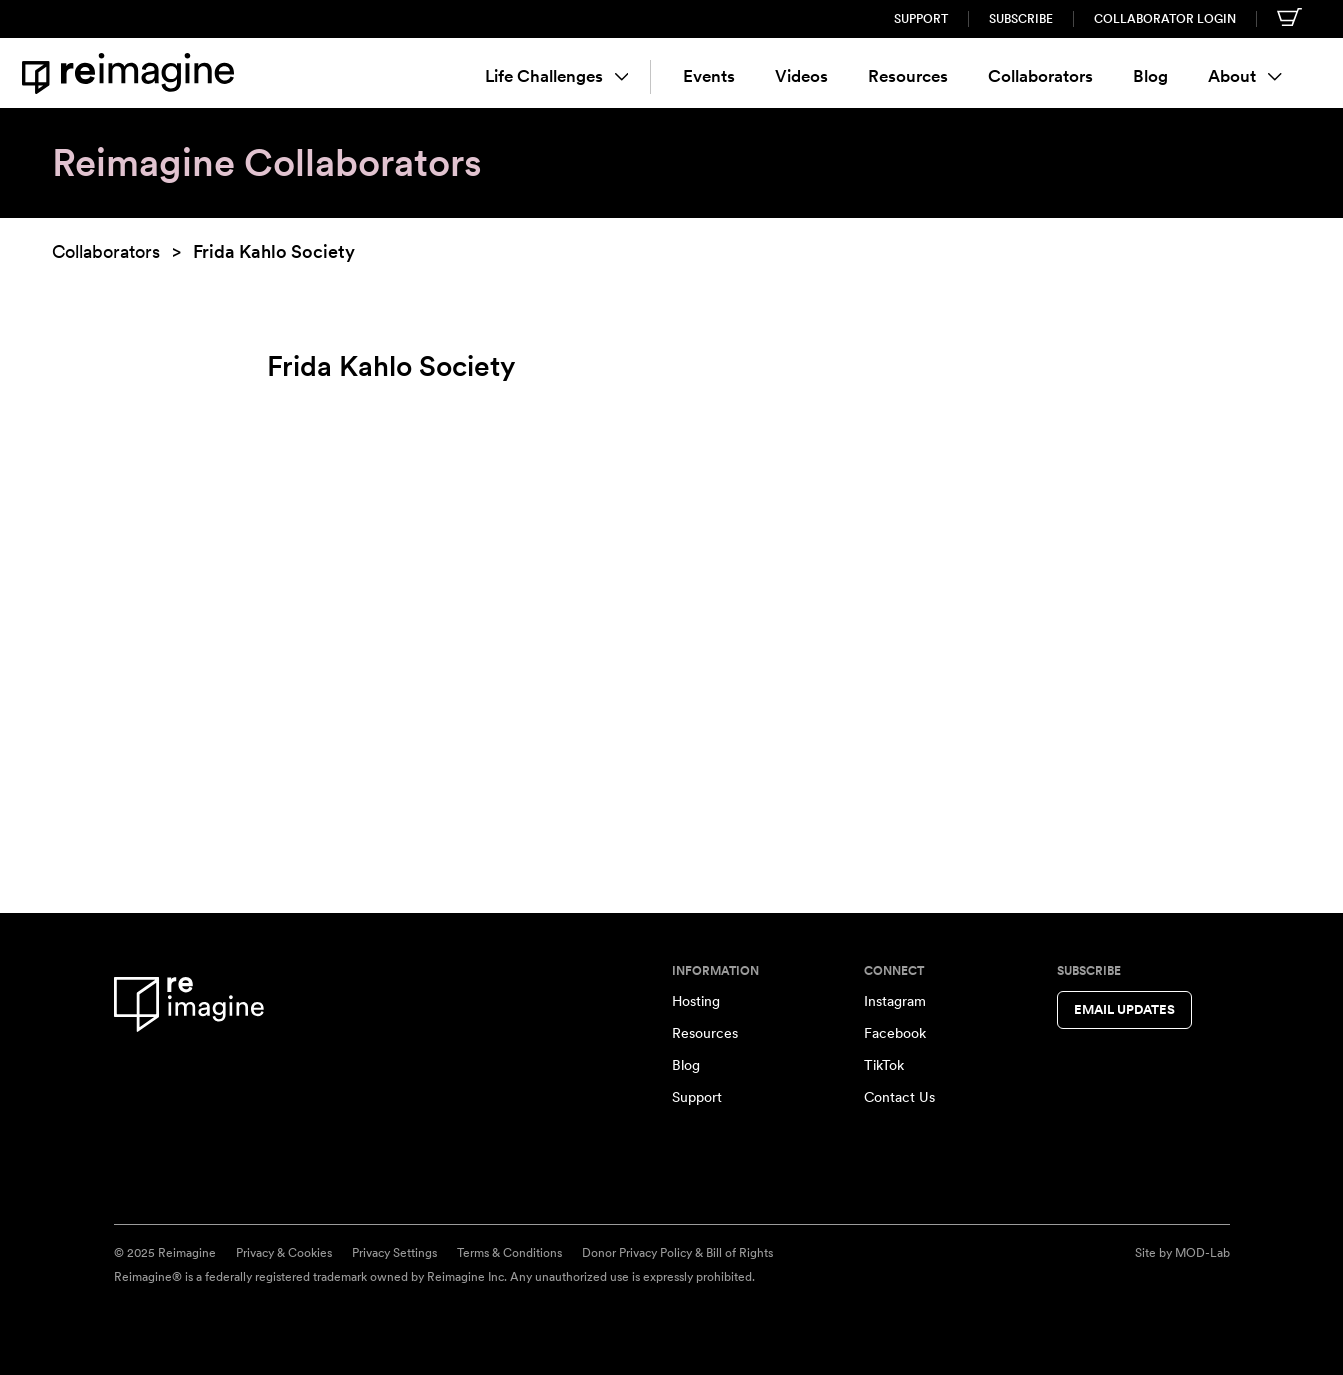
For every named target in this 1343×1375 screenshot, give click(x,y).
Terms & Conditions (509, 1253)
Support (921, 19)
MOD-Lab (1202, 1253)
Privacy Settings (394, 1253)
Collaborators (1040, 76)
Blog (1150, 76)
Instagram (895, 1001)
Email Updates (1124, 1009)
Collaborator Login (1165, 19)
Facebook (895, 1033)
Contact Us (899, 1097)
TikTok (884, 1065)
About (1245, 76)
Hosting (696, 1001)
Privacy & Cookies (284, 1253)
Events (709, 76)
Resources (908, 76)
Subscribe (1021, 19)
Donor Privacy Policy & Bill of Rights (677, 1253)
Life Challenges (557, 76)
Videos (801, 76)
